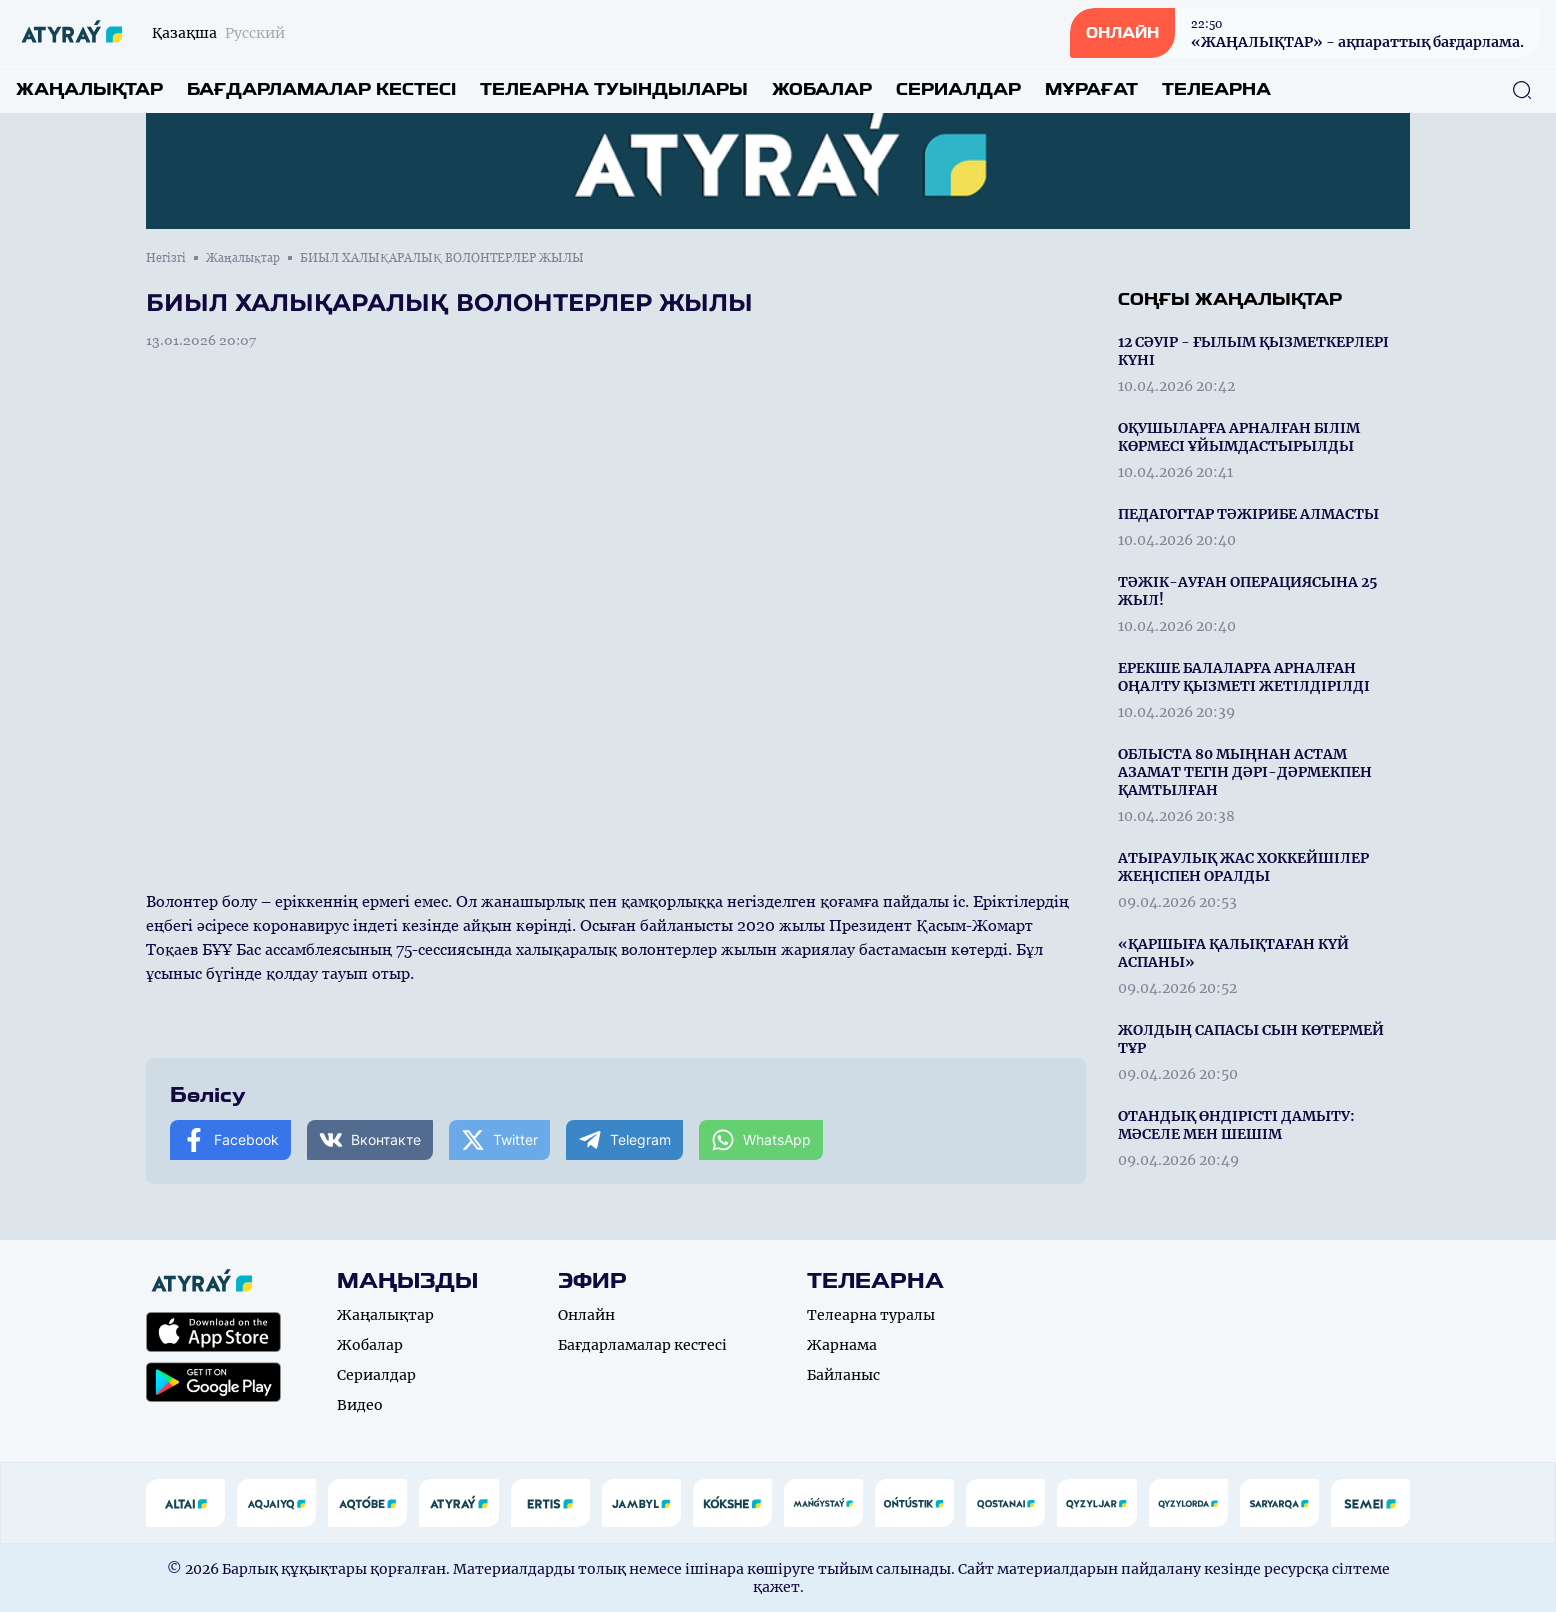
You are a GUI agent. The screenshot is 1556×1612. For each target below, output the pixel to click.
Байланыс (843, 1375)
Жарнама (842, 1345)
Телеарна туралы (871, 1315)
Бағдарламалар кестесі (321, 89)
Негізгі (166, 258)
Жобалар (822, 89)
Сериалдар (958, 89)
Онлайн (586, 1315)
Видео (360, 1405)
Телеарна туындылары (614, 89)
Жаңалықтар (89, 89)
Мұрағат (1091, 89)
